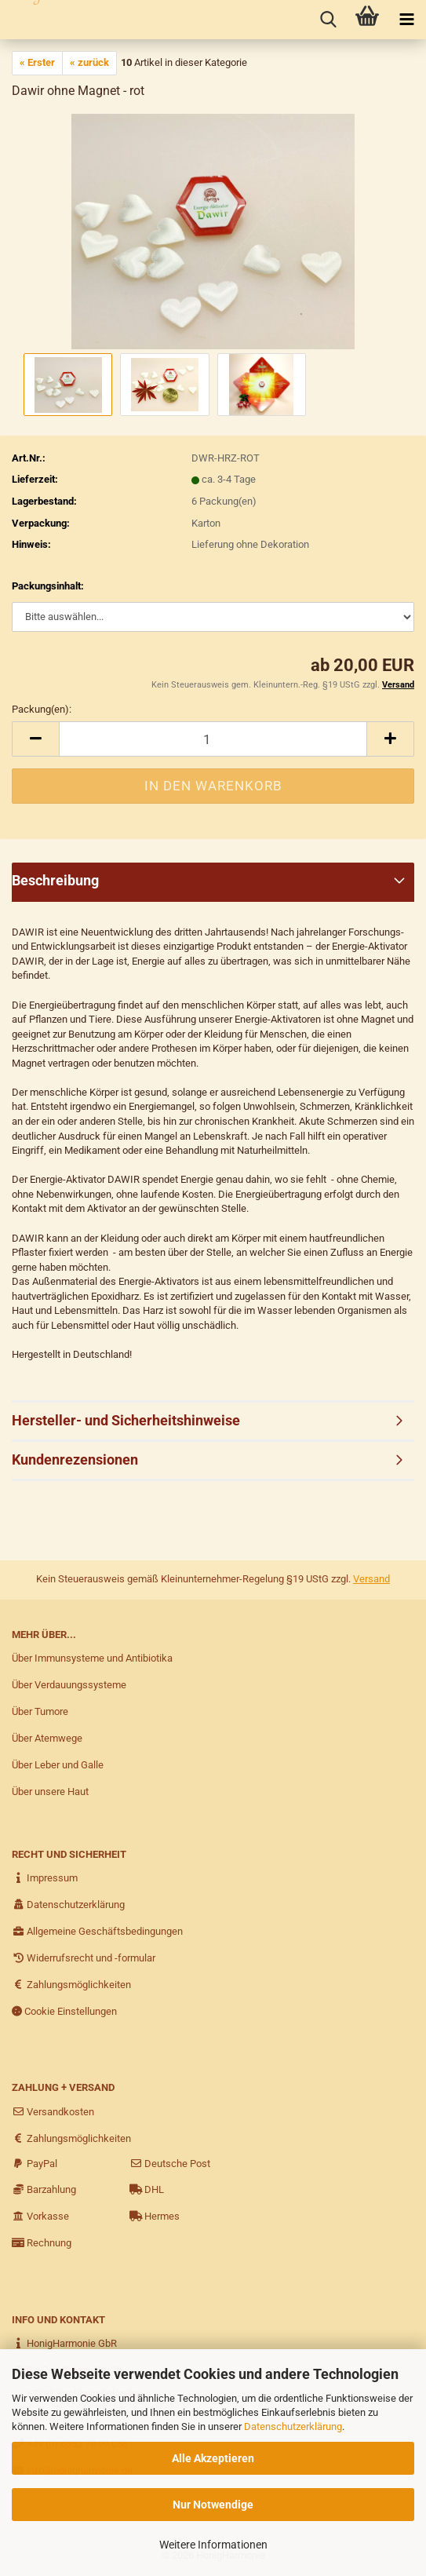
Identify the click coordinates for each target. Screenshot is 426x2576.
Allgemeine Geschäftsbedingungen (97, 1931)
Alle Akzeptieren (213, 2458)
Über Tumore (40, 1711)
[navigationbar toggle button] (406, 19)
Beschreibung (55, 880)
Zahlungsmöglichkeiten (71, 1984)
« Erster (37, 62)
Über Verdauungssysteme (69, 1685)
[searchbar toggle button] (328, 19)
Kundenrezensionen (75, 1459)
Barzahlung (44, 2189)
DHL (146, 2189)
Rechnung (41, 2243)
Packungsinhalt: (48, 586)
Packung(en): (41, 709)
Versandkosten (53, 2112)
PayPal (34, 2163)
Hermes (154, 2216)
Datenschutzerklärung (293, 2426)
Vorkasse (40, 2216)
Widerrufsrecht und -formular (83, 1958)
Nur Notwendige (213, 2504)
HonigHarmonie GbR (64, 2343)
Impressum (45, 1878)
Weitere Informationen (213, 2544)
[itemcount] (213, 739)
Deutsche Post (169, 2163)
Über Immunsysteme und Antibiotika (92, 1658)
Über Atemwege (47, 1738)
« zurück (89, 62)
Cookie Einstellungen (64, 2011)
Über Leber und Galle (58, 1765)
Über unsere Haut (50, 1791)
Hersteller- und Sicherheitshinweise (126, 1420)
